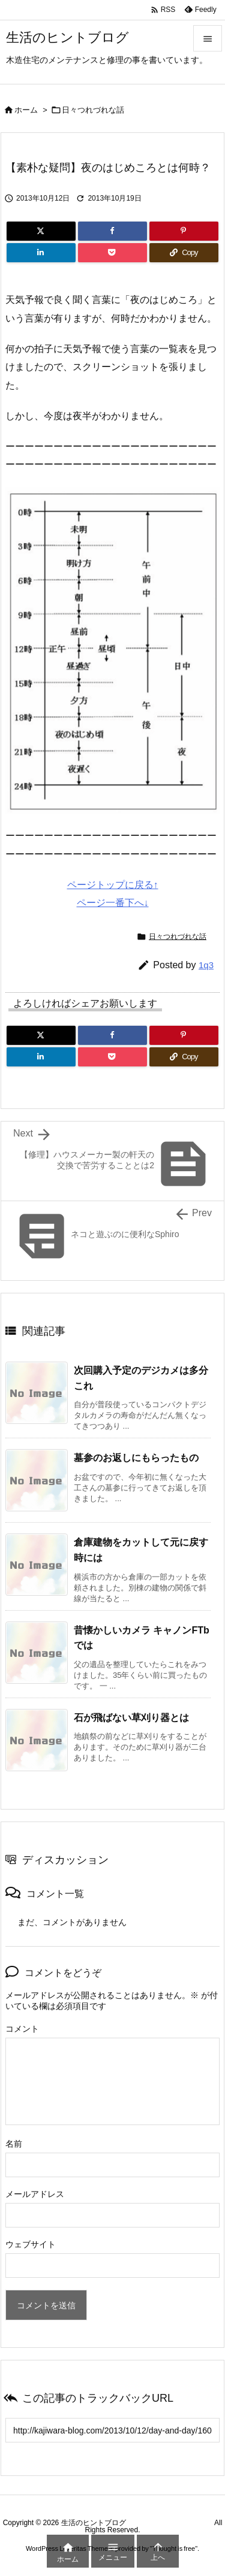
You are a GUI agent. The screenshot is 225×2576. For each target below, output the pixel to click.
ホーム (26, 109)
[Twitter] (41, 231)
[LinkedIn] (41, 252)
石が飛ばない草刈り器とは (131, 1718)
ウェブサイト (30, 2244)
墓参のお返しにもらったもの (136, 1458)
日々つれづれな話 (93, 109)
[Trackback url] (112, 2430)
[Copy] (183, 252)
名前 (13, 2143)
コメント (22, 2028)
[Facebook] (112, 231)
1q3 (206, 965)
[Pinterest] (183, 231)
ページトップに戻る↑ (112, 885)
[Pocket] (112, 252)
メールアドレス (34, 2194)
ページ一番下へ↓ (113, 903)
